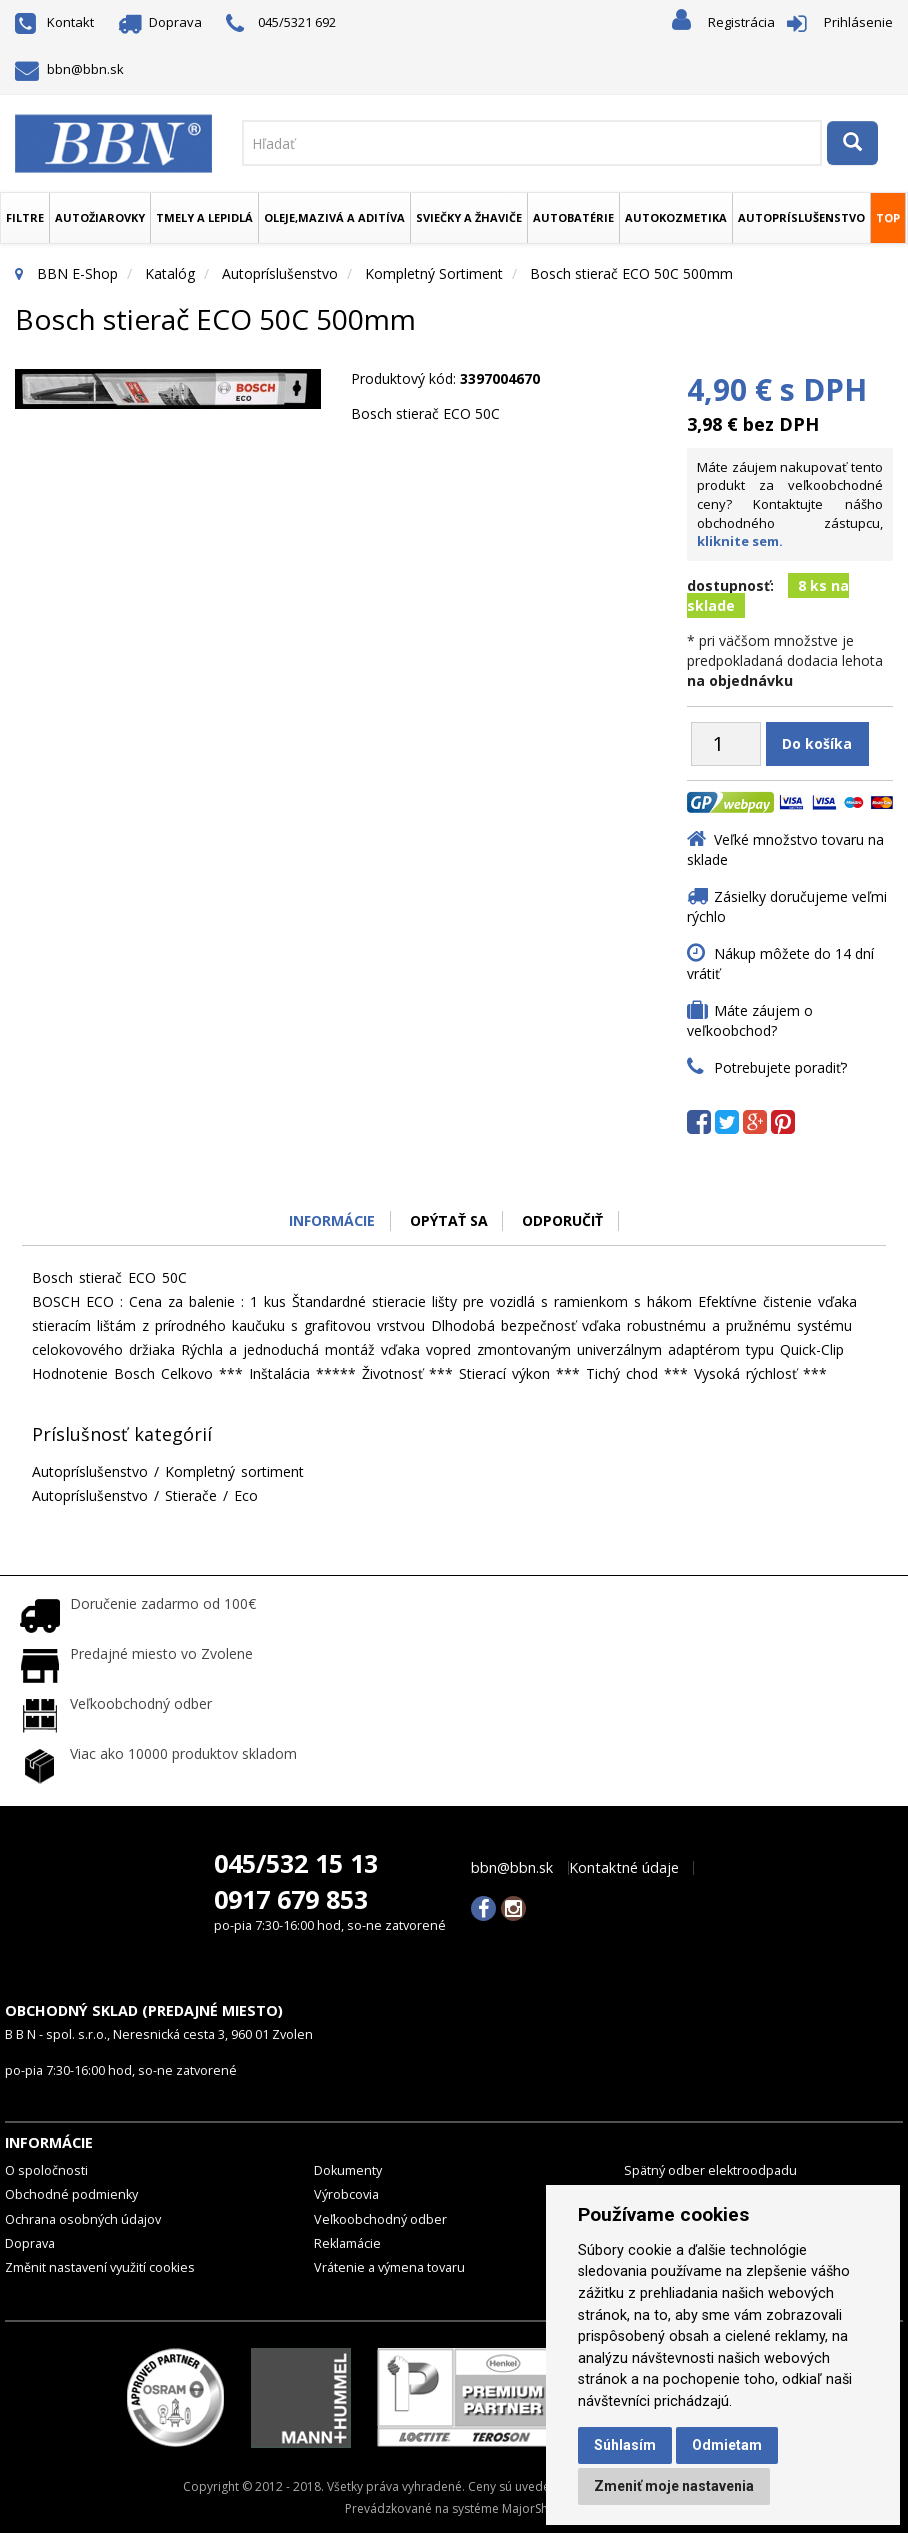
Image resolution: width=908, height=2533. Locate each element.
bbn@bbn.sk (69, 69)
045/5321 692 (281, 23)
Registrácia (741, 22)
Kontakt (54, 22)
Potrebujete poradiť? (780, 1067)
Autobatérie (573, 217)
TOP (888, 217)
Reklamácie (347, 2243)
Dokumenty (348, 2170)
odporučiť (563, 1220)
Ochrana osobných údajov (83, 2219)
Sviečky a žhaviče (469, 217)
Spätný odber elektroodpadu (710, 2170)
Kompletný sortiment (434, 273)
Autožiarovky (100, 217)
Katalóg (170, 273)
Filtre (25, 217)
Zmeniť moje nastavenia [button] (674, 2486)
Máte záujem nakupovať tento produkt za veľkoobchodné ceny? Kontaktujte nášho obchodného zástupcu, (790, 504)
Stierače (191, 1495)
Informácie (332, 1220)
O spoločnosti (46, 2170)
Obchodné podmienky (71, 2194)
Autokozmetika (676, 217)
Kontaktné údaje (624, 1868)
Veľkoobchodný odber (380, 2219)
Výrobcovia (346, 2194)
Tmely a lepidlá (204, 217)
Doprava (160, 22)
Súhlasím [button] (625, 2445)
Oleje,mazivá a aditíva (334, 217)
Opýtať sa (449, 1220)
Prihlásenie (858, 22)
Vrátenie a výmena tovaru (389, 2267)
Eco (246, 1495)
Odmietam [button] (727, 2445)
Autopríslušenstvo (801, 217)
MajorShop (533, 2508)
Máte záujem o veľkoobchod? (750, 1020)
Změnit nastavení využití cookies (100, 2267)
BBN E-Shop (77, 273)
